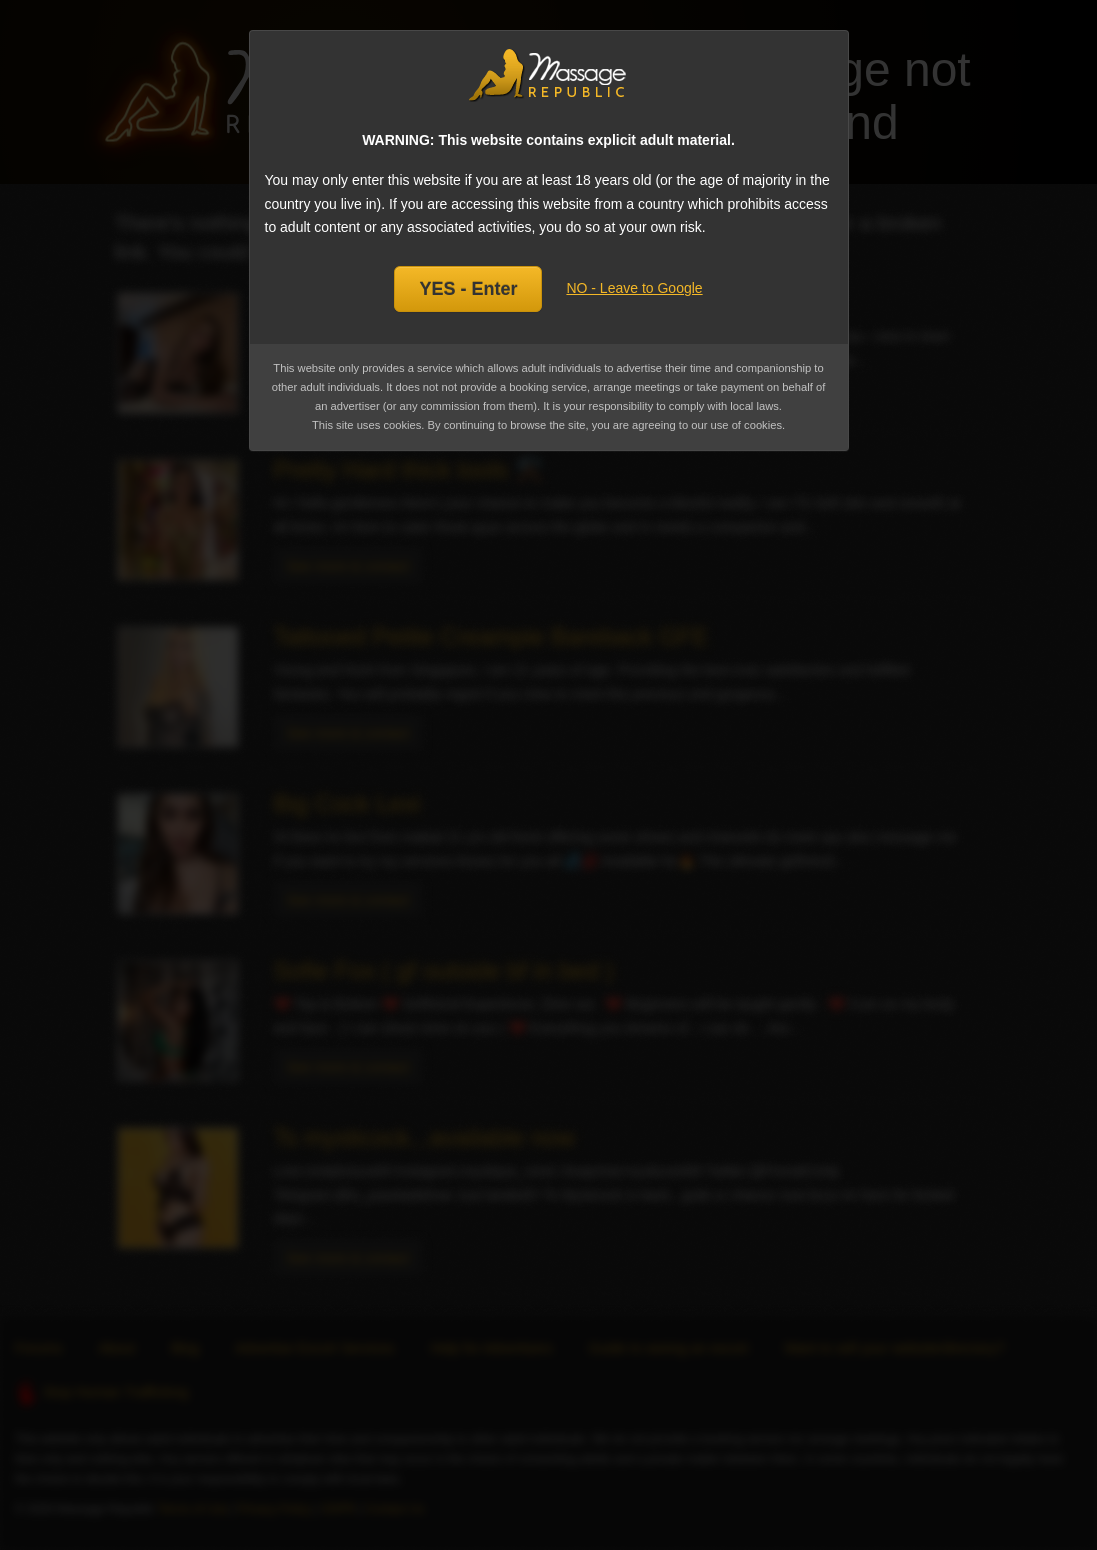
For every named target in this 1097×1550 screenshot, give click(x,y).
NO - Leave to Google (634, 288)
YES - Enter (468, 289)
